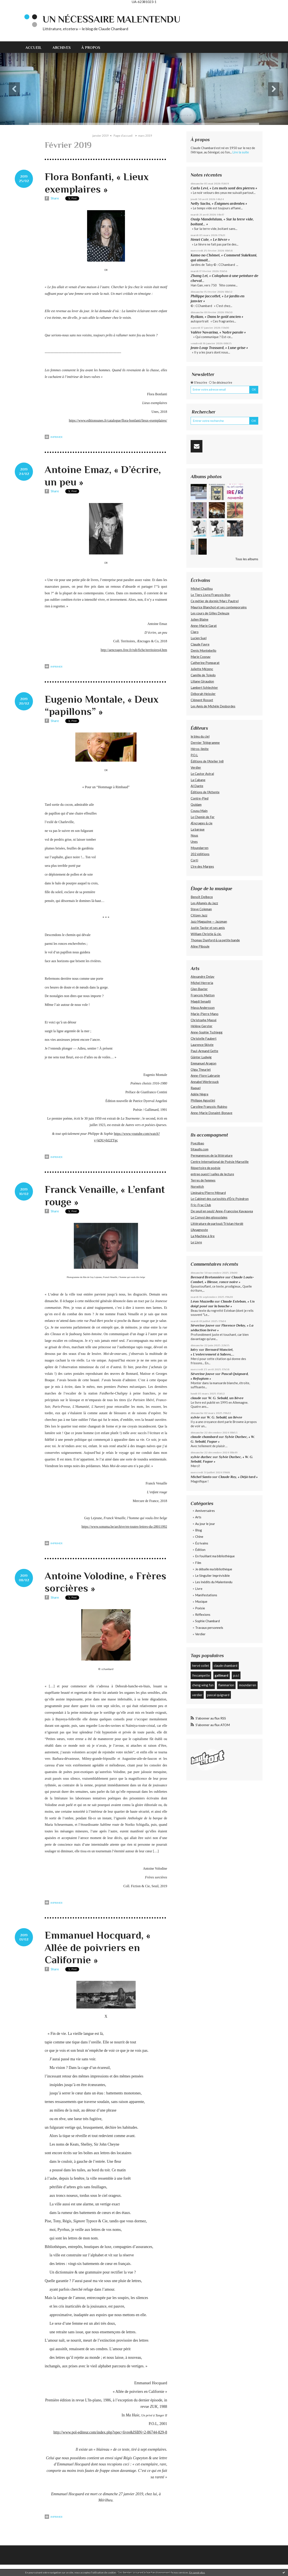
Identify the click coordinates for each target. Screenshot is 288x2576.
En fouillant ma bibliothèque (215, 1556)
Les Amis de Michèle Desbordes (213, 706)
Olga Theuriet (201, 1069)
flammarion (226, 1685)
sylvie (195, 1417)
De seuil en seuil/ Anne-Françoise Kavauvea (222, 1211)
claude (196, 1398)
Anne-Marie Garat (204, 626)
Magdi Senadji (201, 1001)
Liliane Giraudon (202, 681)
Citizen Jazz (199, 915)
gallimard (221, 1675)
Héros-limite (200, 749)
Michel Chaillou (202, 588)
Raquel (195, 1088)
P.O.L (194, 755)
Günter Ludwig (201, 1057)
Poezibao (197, 1143)
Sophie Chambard (207, 1621)
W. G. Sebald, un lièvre (226, 1398)
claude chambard (204, 1437)
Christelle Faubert (204, 1038)
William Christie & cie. (206, 934)
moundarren (247, 1685)
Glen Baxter (199, 989)
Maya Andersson (203, 1007)
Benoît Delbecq (202, 897)
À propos (90, 47)
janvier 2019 (100, 135)
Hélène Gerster (201, 1026)
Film (198, 1563)
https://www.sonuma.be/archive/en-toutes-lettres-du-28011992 (124, 1526)
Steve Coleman (201, 909)
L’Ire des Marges (202, 866)
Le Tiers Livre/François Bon (210, 595)
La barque (198, 829)
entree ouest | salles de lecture (212, 1174)
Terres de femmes (203, 1180)
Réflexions (202, 1614)
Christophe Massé (204, 1020)
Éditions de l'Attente (205, 792)
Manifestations (206, 1595)
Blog (198, 1530)
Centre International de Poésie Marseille (220, 1162)
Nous (194, 835)
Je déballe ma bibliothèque (213, 1569)
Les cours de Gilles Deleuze (210, 613)
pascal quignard (218, 1695)
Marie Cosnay (201, 657)
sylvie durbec (201, 1457)
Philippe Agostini (203, 1100)
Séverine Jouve (202, 1325)
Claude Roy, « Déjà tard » (238, 1477)
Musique (201, 1601)
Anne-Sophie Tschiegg (207, 1032)
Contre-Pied (199, 798)
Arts (198, 1517)
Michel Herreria (202, 983)
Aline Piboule (200, 946)
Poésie (200, 1608)
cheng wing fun (203, 1685)
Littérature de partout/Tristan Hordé (217, 1223)
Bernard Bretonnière (207, 1277)
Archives (61, 47)
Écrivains (201, 1543)
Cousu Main (199, 811)
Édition (200, 1550)
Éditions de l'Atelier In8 (207, 761)
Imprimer (53, 437)
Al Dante (197, 786)
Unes (194, 841)
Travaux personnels (209, 1627)
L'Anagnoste (199, 1230)
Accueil (33, 47)
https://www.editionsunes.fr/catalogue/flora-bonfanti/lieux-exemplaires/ (118, 420)
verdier (197, 1695)
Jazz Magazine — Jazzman (209, 921)
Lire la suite (240, 152)
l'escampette (201, 1675)
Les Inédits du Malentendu (213, 1582)
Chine (199, 1536)
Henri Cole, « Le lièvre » (210, 239)
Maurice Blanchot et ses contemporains (219, 607)
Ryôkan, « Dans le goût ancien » (217, 317)
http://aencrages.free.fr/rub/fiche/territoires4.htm (134, 650)
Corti (194, 860)
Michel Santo (201, 1477)
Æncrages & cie (201, 823)
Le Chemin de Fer (203, 817)
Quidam (196, 804)
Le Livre (196, 1242)
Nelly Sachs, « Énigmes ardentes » (219, 203)
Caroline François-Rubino (209, 1106)
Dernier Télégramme (205, 742)
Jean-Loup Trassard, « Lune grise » (219, 348)
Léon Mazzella (202, 1301)
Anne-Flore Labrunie (205, 1075)
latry (194, 1350)
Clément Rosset (202, 700)
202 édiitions (200, 854)
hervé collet (200, 1665)
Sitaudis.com (199, 1149)
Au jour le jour (205, 1524)
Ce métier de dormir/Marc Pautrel (215, 601)
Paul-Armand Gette (204, 1051)
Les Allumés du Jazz (204, 903)
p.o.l (236, 1675)
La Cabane (198, 780)
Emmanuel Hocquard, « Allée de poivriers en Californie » (97, 1947)
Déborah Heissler (203, 694)
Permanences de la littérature (212, 1155)
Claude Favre (200, 644)
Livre (198, 1589)
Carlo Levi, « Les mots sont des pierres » (224, 188)
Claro (195, 632)
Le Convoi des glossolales (209, 1217)
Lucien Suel (198, 638)
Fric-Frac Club (201, 1205)
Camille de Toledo (203, 675)
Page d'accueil (122, 135)
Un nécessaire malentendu (111, 19)
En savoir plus (197, 2572)
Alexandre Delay (202, 976)
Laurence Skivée (202, 1045)
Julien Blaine (199, 619)
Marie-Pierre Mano (204, 1014)
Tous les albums (246, 559)
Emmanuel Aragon (203, 1063)
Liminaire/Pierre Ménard (208, 1193)
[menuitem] (36, 47)
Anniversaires (205, 1511)
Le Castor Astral (202, 774)
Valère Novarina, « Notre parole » (218, 332)
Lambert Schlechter (204, 687)
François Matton (203, 995)
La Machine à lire (203, 1236)
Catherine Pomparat (205, 663)
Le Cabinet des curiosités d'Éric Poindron (220, 1199)
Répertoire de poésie (205, 1168)
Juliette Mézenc (202, 669)
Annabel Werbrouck (205, 1082)
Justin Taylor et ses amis (208, 928)
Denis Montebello (203, 650)
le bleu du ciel (200, 736)
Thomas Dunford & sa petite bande (215, 940)
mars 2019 (145, 135)
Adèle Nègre (199, 1094)
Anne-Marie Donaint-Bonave (211, 1113)
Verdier (196, 767)
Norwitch (197, 1186)
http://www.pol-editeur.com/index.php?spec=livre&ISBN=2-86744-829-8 (110, 2432)
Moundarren (199, 848)
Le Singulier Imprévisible (212, 1575)
